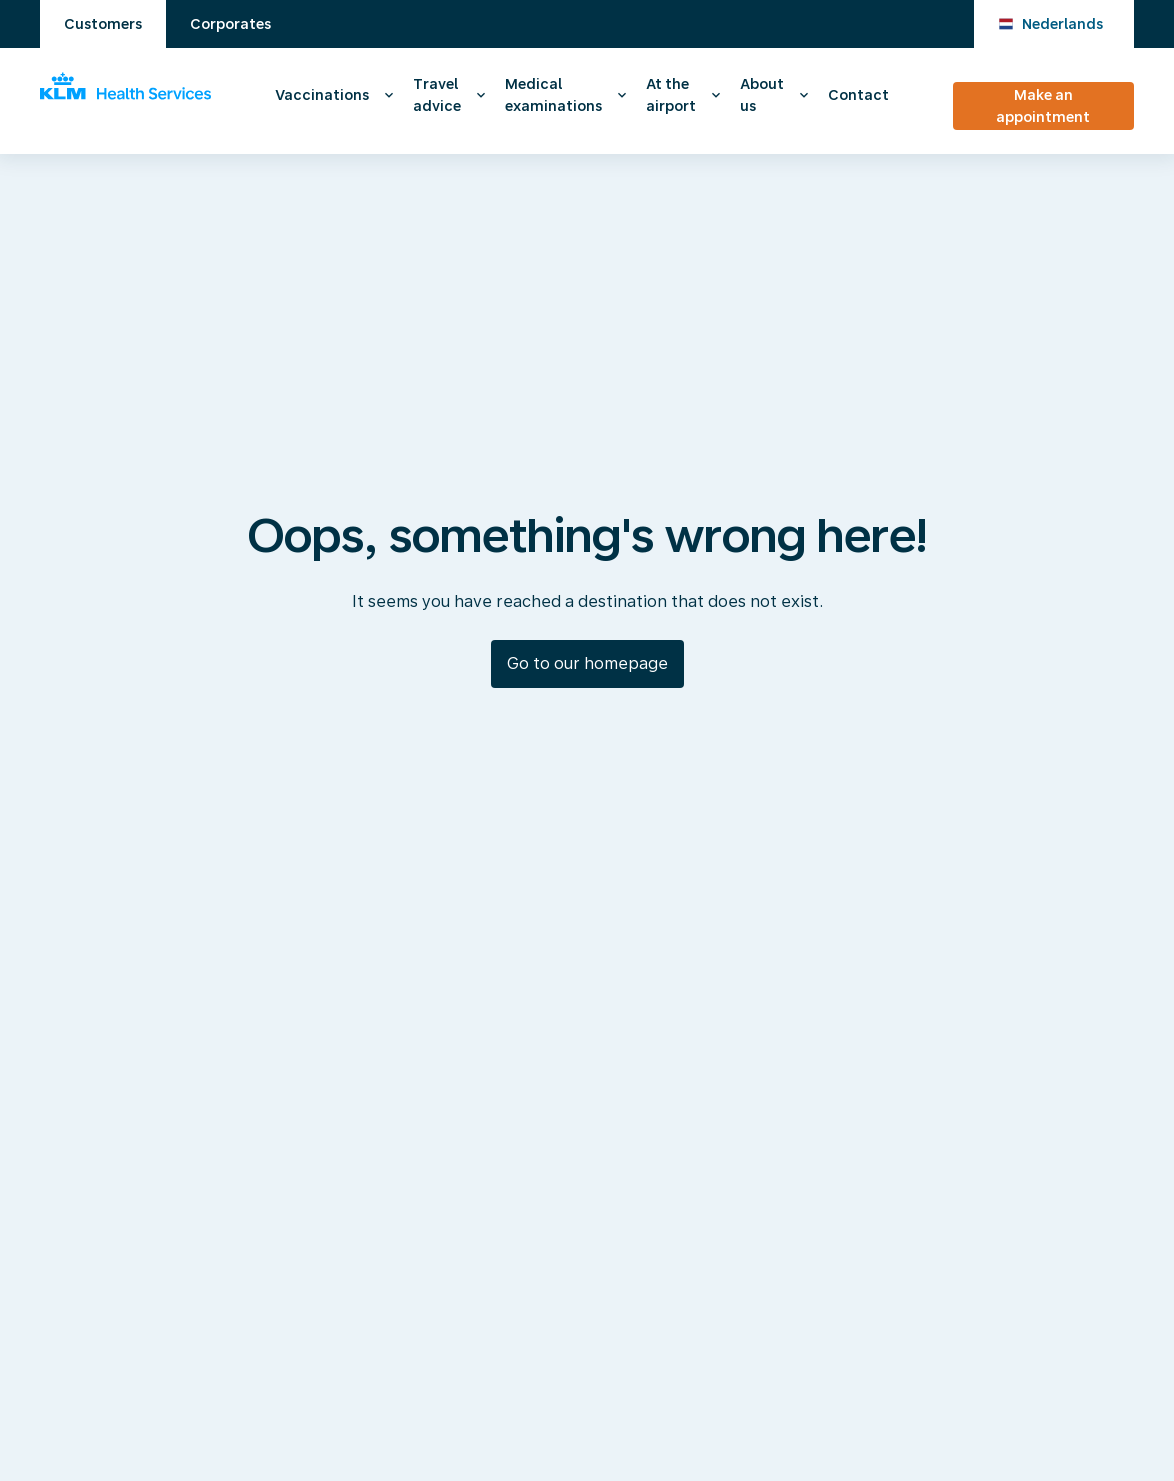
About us (762, 95)
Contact (858, 95)
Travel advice (437, 95)
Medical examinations (553, 95)
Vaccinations (322, 95)
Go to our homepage (587, 663)
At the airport (671, 95)
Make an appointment (1043, 106)
